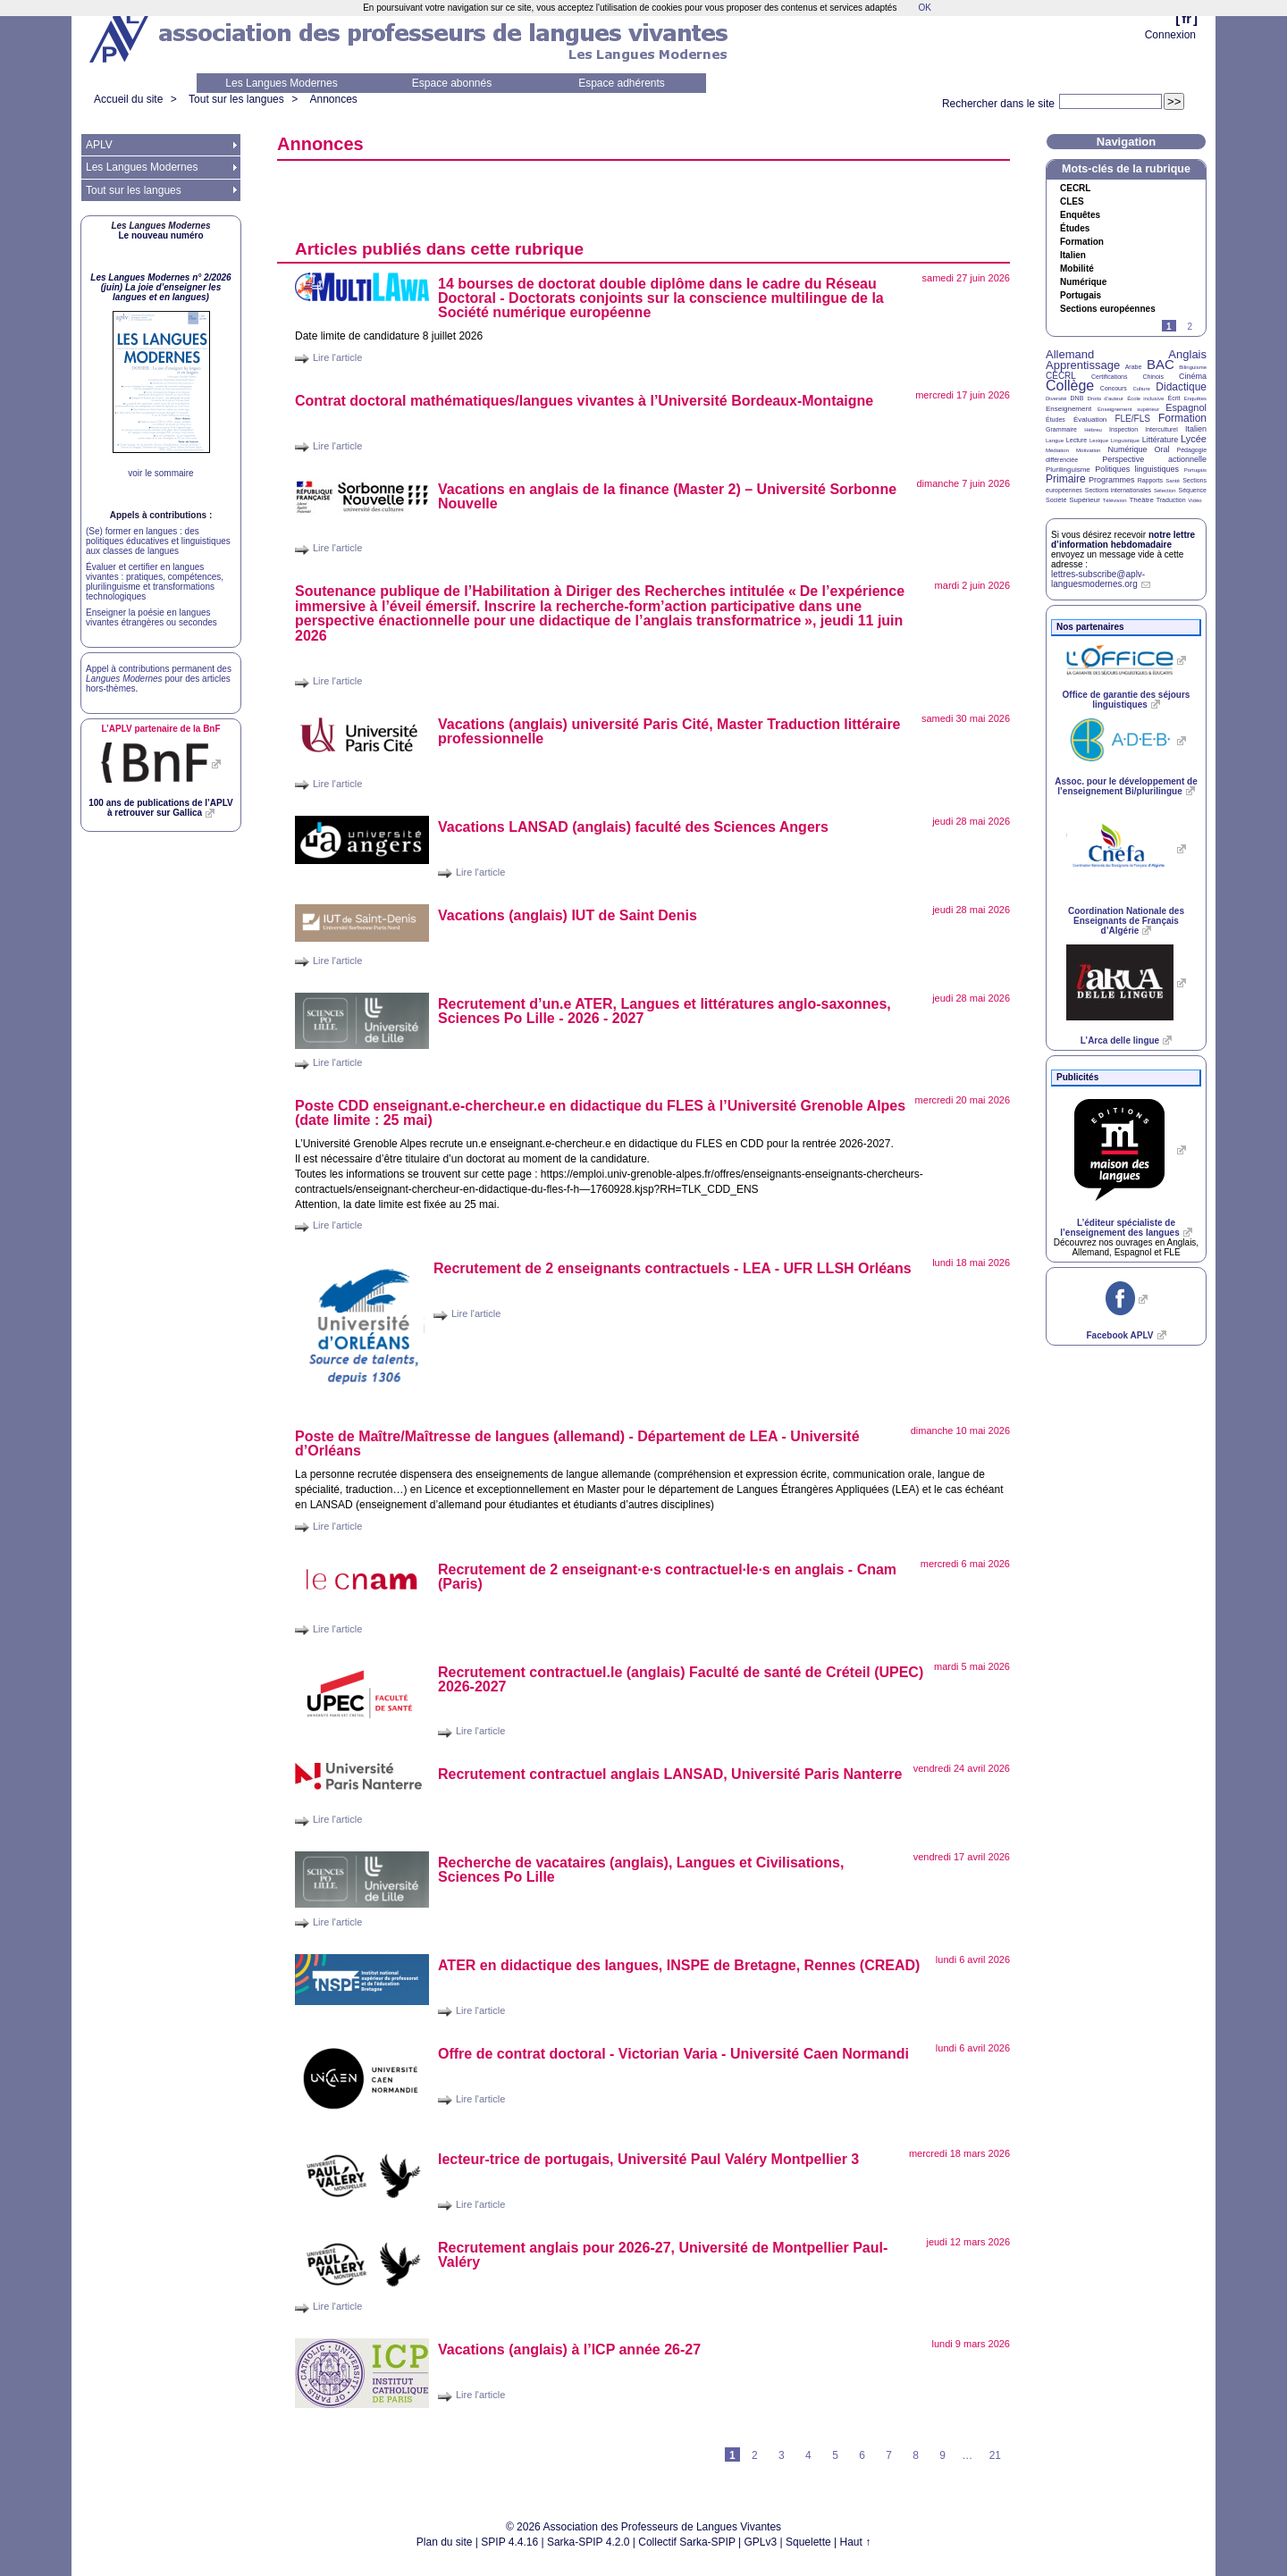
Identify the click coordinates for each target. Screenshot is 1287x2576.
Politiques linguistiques (1137, 469)
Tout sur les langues (236, 99)
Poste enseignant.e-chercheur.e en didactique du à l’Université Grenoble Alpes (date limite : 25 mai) (600, 1113)
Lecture (1076, 440)
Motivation (1088, 450)
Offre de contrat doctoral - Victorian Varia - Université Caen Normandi (673, 2053)
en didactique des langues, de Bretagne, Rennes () (679, 1965)
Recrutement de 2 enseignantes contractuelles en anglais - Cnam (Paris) (667, 1576)
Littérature (1160, 439)
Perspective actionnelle (1154, 459)
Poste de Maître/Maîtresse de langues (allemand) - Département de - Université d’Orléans (577, 1443)
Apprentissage (1083, 365)
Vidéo (1194, 500)
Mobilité (1077, 268)
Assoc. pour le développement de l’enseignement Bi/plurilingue (1126, 786)
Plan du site (444, 2542)
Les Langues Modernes (281, 83)
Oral (1162, 449)
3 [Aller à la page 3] (781, 2455)
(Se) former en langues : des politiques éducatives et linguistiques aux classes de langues (158, 541)
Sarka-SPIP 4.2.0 (588, 2542)
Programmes (1112, 479)
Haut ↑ (855, 2542)
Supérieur (1084, 500)
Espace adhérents (621, 83)
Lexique (1098, 440)
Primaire (1066, 479)
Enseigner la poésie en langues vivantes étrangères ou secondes (151, 617)
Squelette (808, 2542)
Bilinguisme (1193, 367)
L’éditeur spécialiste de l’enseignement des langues (1119, 1228)
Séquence (1192, 490)
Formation (1082, 242)
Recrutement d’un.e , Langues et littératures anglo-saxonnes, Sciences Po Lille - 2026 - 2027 (664, 1011)
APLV (99, 144)
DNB (1077, 398)
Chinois (1153, 376)
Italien (1073, 255)
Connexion (1170, 35)
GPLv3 (761, 2542)
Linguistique (1125, 440)
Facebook (1119, 1335)
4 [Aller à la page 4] (808, 2455)
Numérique (1083, 282)
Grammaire (1061, 429)
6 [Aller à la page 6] (862, 2455)
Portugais (1080, 295)
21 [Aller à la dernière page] (995, 2455)
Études (1074, 228)
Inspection (1123, 429)
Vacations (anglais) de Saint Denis (567, 915)
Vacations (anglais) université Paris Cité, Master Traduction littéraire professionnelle (669, 731)
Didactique (1181, 387)
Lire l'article (337, 357)
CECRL (1061, 376)
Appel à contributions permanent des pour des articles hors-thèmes (158, 678)
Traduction (1171, 500)
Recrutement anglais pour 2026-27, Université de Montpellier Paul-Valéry (662, 2255)
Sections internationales (1118, 490)
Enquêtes (1080, 215)
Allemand (1070, 354)
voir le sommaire (160, 473)
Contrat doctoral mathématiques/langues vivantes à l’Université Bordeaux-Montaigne (584, 400)
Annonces (333, 99)
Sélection (1165, 490)
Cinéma (1193, 376)
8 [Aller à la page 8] (916, 2455)
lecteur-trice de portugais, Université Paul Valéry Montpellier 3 (648, 2159)
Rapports (1150, 480)
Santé (1172, 480)
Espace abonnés (452, 83)
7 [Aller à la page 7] (889, 2455)
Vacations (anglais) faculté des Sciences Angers (633, 827)
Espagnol (1186, 407)
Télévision (1115, 500)
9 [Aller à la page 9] (942, 2455)
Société (1056, 500)
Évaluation (1089, 419)
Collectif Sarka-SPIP (687, 2542)
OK (924, 8)
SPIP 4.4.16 (509, 2542)
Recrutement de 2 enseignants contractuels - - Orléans (672, 1268)
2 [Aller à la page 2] (755, 2455)
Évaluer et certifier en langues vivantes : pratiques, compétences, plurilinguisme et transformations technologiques (154, 581)
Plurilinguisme (1068, 470)
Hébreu (1093, 429)
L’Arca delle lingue (1120, 1040)
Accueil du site (128, 99)
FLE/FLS (1132, 419)
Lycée (1194, 438)
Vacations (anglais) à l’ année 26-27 (569, 2349)
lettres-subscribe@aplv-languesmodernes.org (1098, 579)
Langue (1055, 440)
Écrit (1173, 398)
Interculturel (1161, 429)
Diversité (1056, 398)
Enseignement (1068, 409)
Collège (1070, 385)
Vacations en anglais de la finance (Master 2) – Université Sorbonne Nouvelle (667, 496)
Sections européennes (1108, 309)
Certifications (1109, 376)
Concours (1113, 388)
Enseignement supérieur (1128, 409)
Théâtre (1141, 500)
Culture (1140, 388)
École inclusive (1145, 398)
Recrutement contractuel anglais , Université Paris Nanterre (670, 1774)
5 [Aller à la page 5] (835, 2455)
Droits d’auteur (1105, 398)
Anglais (1187, 354)
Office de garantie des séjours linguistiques (1126, 699)
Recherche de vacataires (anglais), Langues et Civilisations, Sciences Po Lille (641, 1869)
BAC (1160, 364)
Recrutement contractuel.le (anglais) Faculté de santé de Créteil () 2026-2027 (680, 1679)
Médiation (1057, 450)
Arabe (1133, 367)
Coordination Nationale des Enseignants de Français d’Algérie (1126, 921)
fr (1186, 18)
